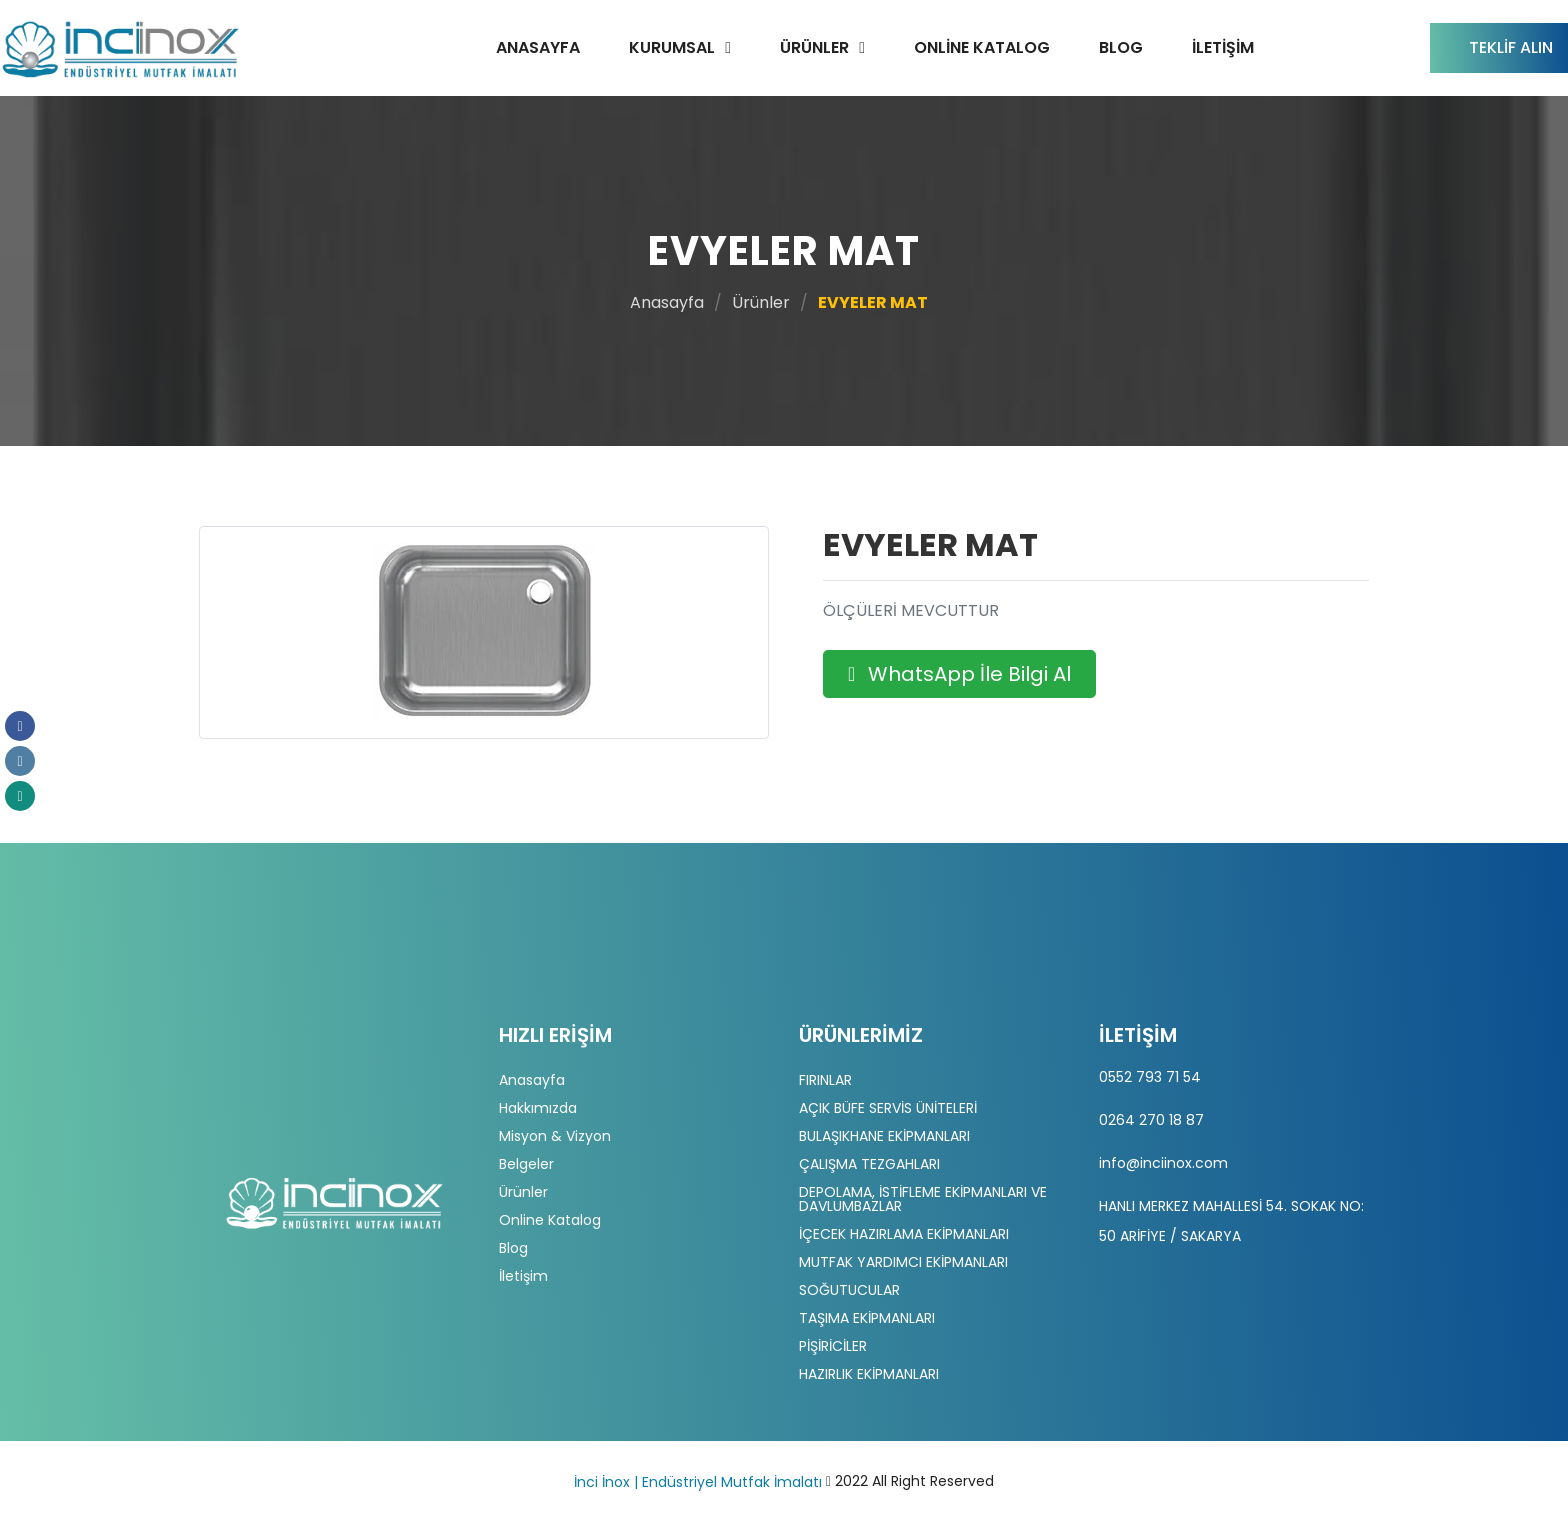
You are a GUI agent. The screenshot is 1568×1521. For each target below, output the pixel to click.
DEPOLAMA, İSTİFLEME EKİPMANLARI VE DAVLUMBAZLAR (923, 1199)
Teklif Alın (1511, 47)
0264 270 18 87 (1151, 1120)
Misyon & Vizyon (555, 1136)
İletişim (1223, 47)
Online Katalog (982, 47)
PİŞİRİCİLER (833, 1346)
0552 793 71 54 (1150, 1077)
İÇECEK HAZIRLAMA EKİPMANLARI (904, 1234)
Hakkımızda (538, 1108)
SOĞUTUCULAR (849, 1290)
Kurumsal (672, 47)
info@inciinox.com (1163, 1163)
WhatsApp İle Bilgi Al (959, 674)
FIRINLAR (825, 1080)
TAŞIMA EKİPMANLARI (867, 1318)
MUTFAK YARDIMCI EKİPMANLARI (903, 1262)
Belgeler (526, 1164)
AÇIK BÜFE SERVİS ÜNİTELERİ (888, 1108)
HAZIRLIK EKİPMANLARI (869, 1374)
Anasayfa (538, 47)
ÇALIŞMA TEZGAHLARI (869, 1164)
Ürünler (814, 47)
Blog (1121, 47)
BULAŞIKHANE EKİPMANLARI (884, 1136)
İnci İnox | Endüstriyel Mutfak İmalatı (698, 1482)
